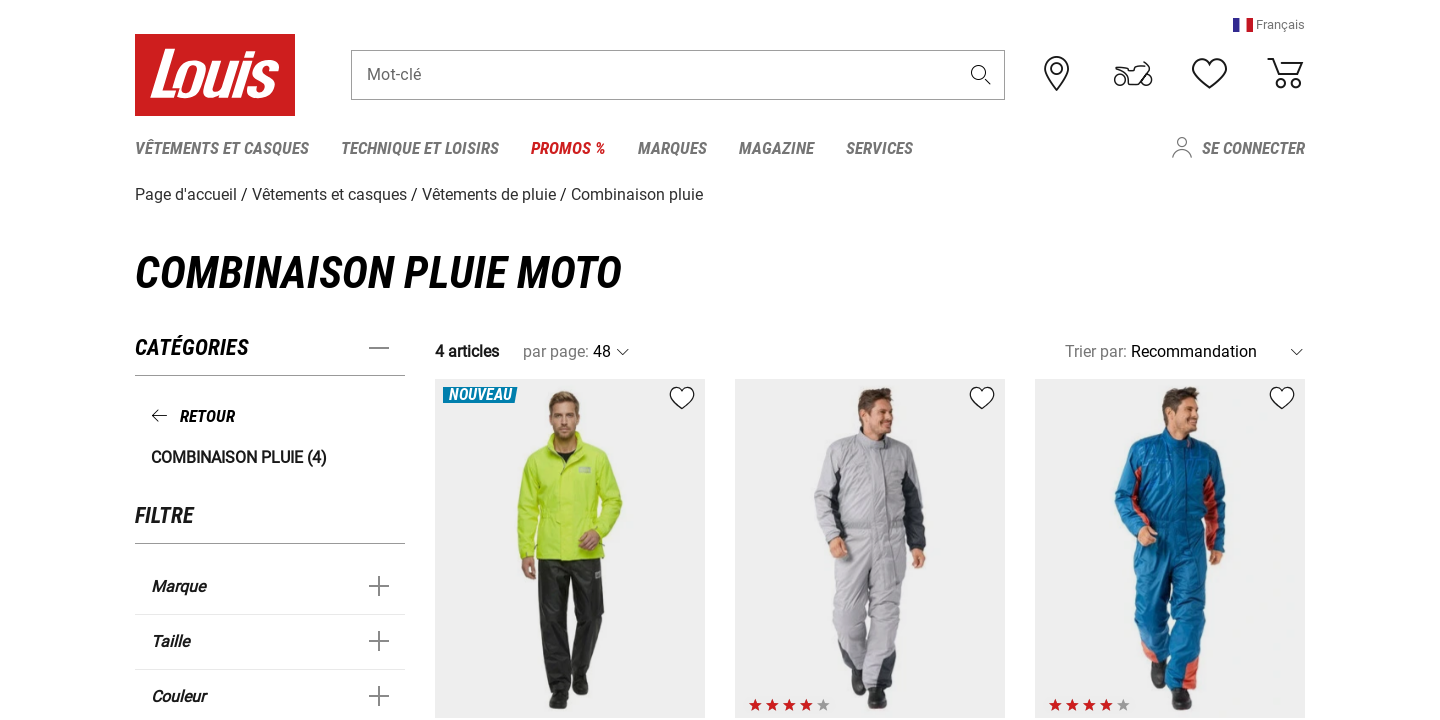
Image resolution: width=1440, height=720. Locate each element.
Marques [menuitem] (672, 148)
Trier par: (1096, 351)
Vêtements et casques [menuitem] (222, 148)
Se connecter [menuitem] (1253, 148)
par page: (556, 351)
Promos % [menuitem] (568, 148)
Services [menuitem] (879, 148)
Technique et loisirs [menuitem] (420, 148)
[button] (1269, 24)
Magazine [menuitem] (776, 148)
